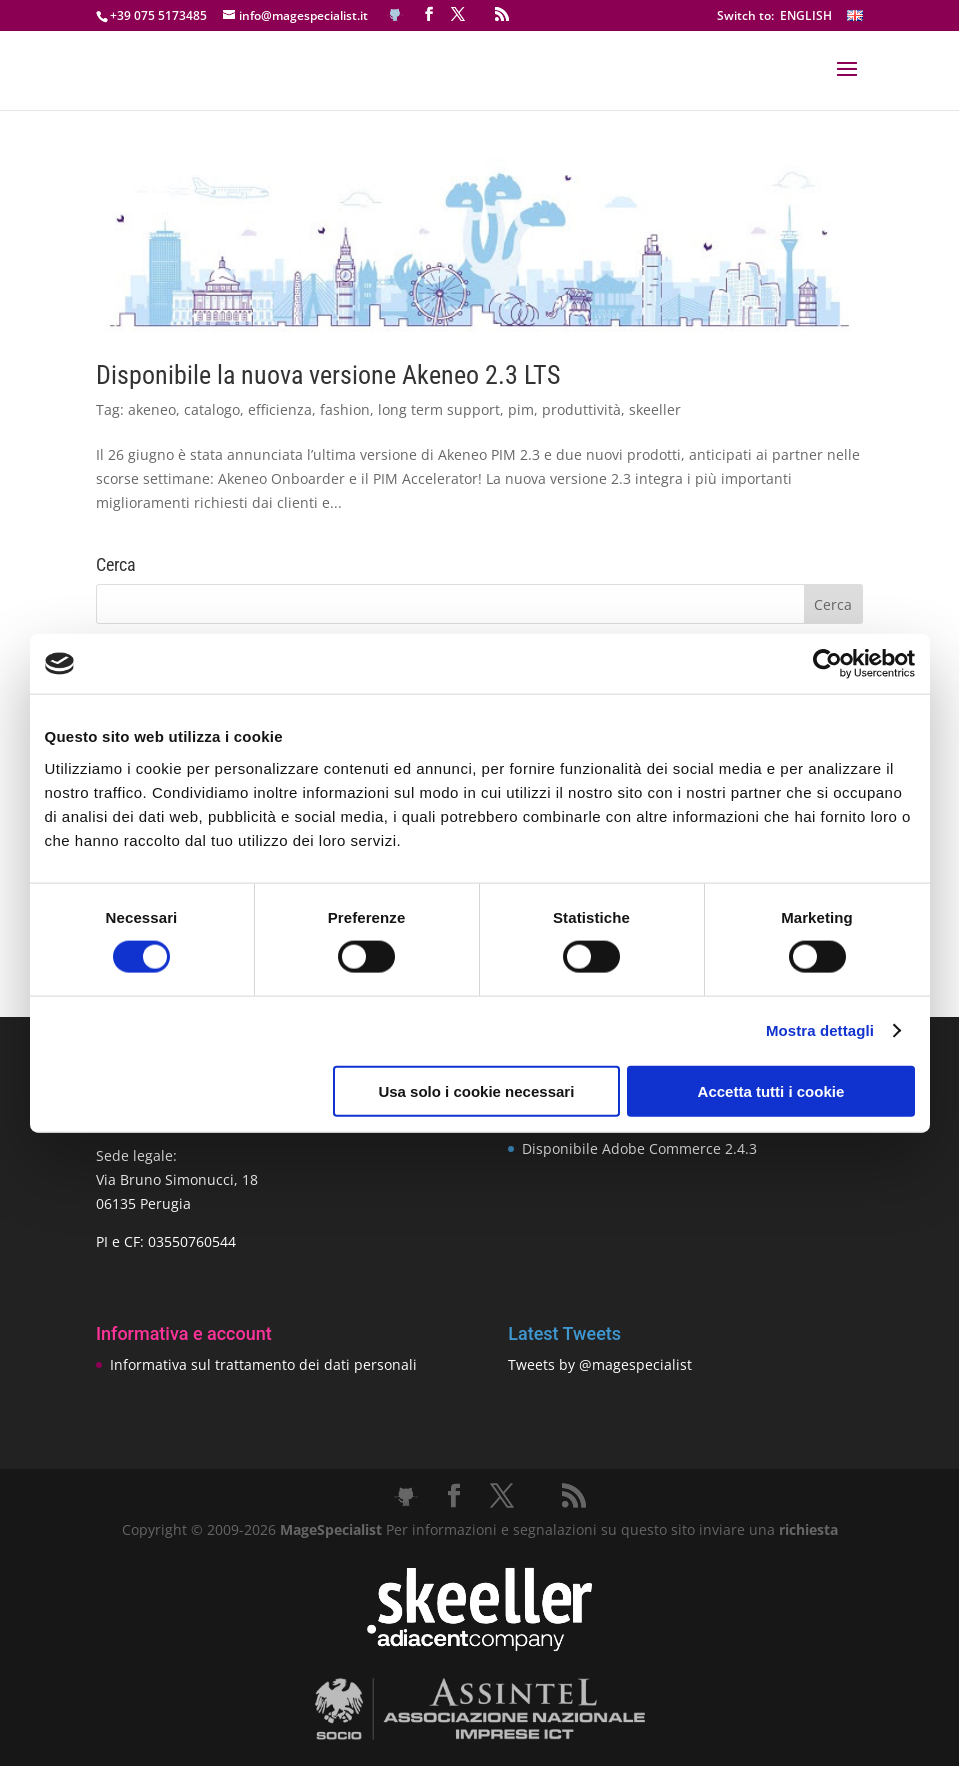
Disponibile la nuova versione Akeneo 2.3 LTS (328, 375)
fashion (345, 409)
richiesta (806, 1529)
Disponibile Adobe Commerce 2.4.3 (639, 1148)
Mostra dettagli (820, 1030)
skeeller (655, 409)
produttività (581, 409)
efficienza (280, 409)
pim (521, 409)
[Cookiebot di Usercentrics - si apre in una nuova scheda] (827, 664)
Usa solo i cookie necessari (476, 1090)
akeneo (152, 409)
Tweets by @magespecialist (600, 1364)
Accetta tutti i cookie (771, 1090)
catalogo (212, 409)
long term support (439, 409)
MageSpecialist (331, 1529)
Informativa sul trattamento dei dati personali (263, 1364)
